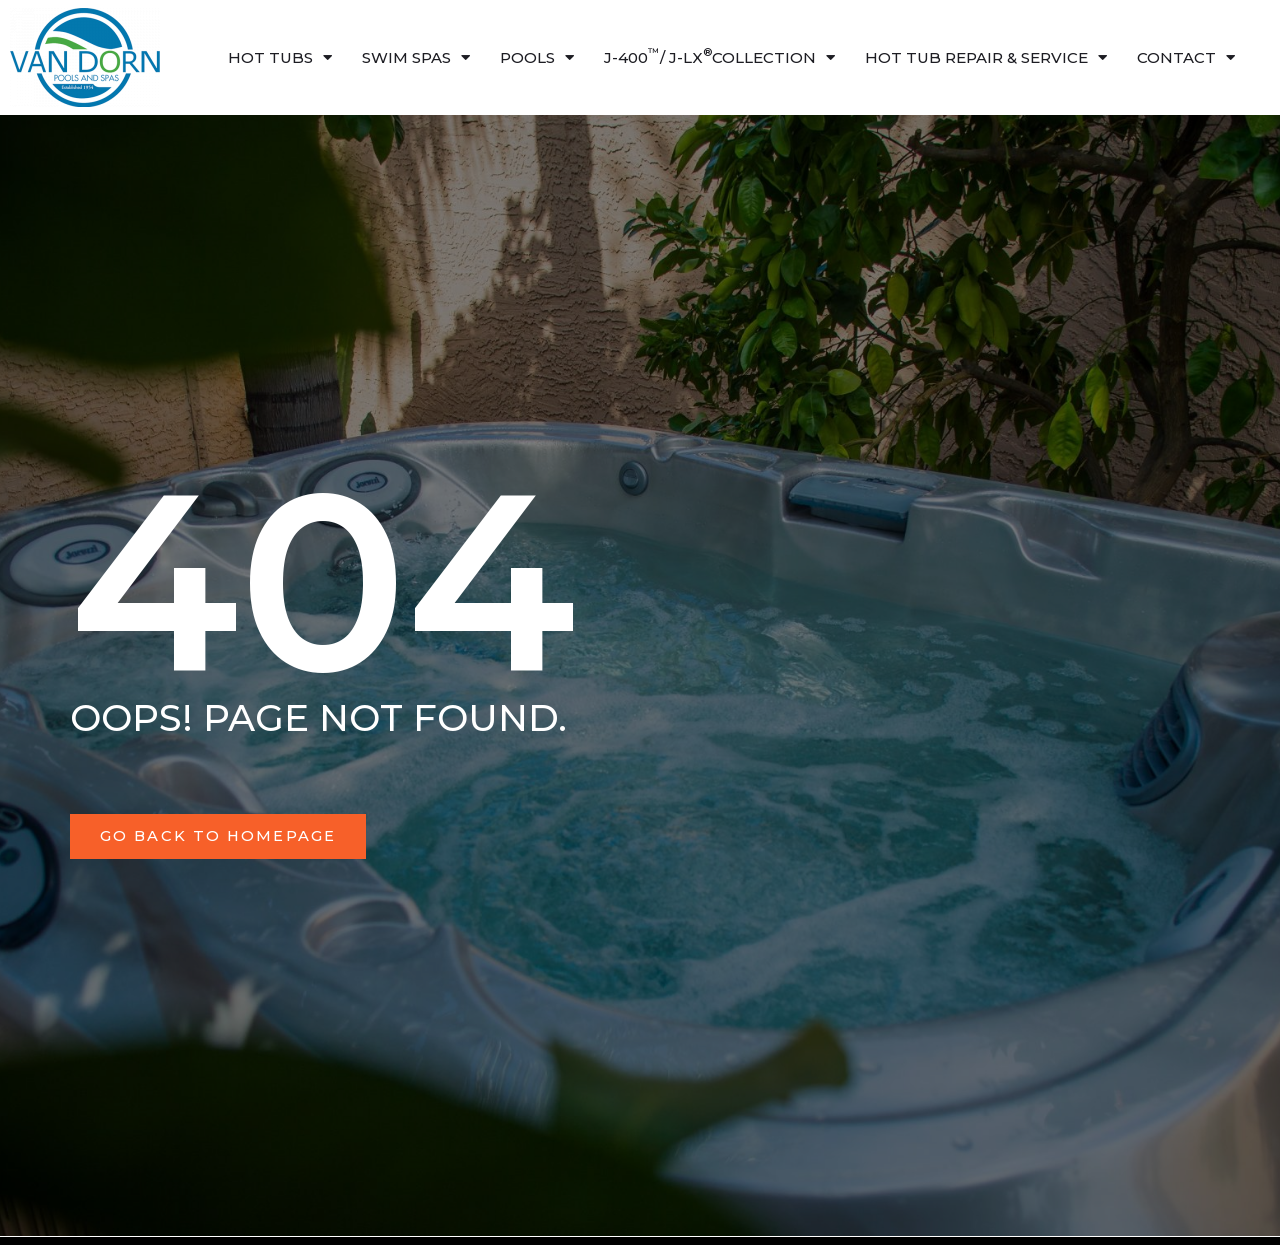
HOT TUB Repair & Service (986, 57)
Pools (537, 57)
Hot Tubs (280, 57)
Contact (1186, 57)
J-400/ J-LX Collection (719, 57)
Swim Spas (416, 57)
